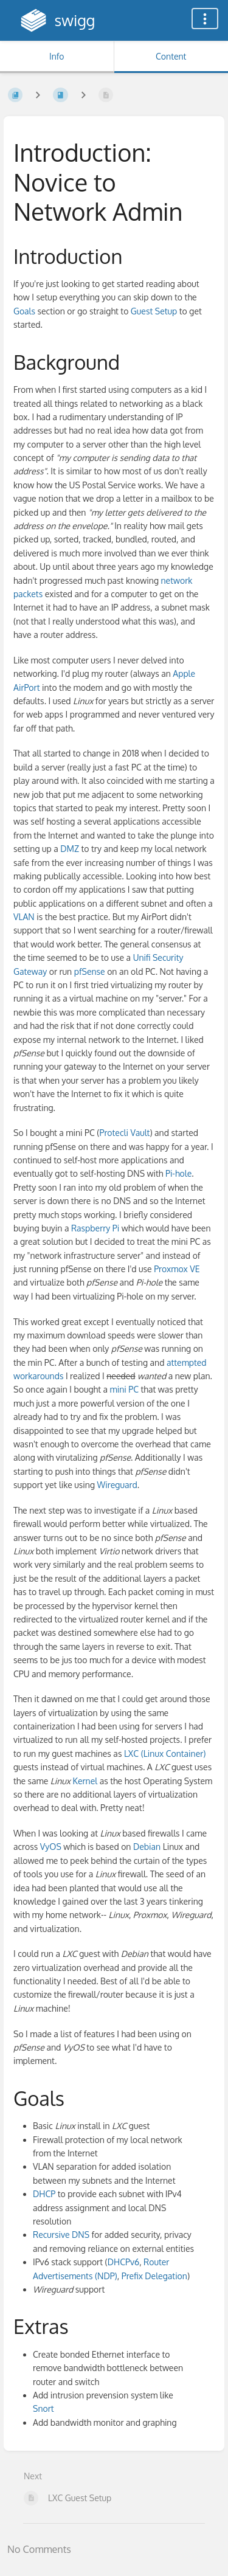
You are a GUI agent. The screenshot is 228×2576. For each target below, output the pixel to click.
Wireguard (117, 1485)
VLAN (24, 917)
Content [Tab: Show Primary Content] (171, 56)
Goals (24, 311)
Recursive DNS (61, 2234)
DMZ (69, 848)
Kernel (85, 1781)
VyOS (50, 1846)
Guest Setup (154, 311)
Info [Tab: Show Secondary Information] (56, 56)
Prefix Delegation (154, 2276)
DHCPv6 (123, 2262)
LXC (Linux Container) (165, 1753)
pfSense (89, 971)
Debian (147, 1846)
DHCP (44, 2194)
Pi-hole (178, 1173)
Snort (43, 2408)
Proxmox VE (176, 1269)
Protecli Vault (124, 1132)
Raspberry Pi (95, 1228)
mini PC (124, 1389)
